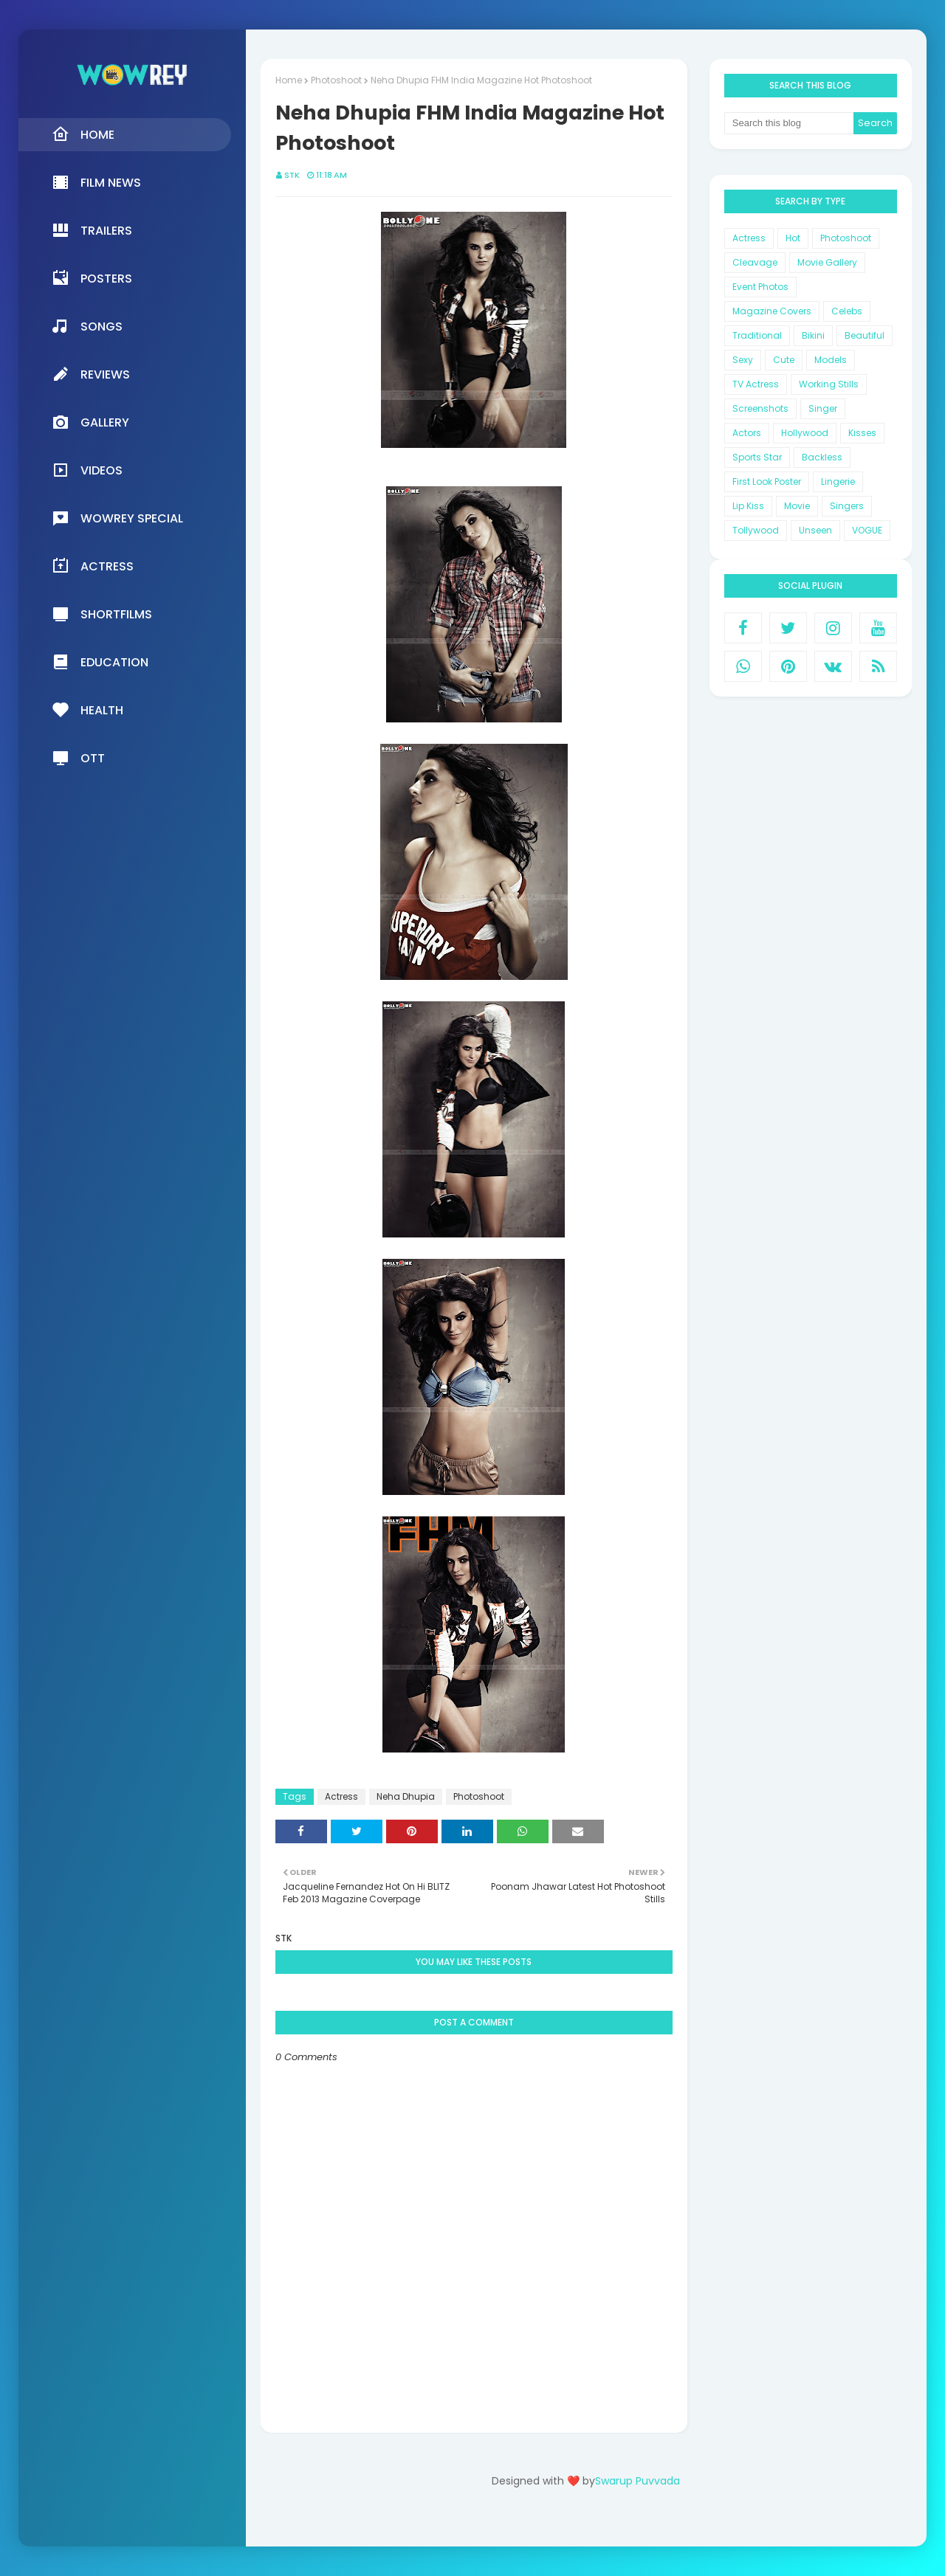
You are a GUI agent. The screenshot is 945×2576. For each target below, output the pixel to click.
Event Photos (760, 286)
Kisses (862, 433)
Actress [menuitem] (93, 566)
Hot (793, 238)
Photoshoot (336, 80)
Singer (822, 408)
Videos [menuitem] (87, 470)
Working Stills (829, 384)
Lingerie (838, 481)
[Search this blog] (789, 123)
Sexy (742, 359)
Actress (341, 1796)
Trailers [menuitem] (92, 230)
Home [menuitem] (83, 134)
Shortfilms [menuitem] (102, 614)
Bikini (813, 335)
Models (830, 359)
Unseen (815, 530)
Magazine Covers (771, 311)
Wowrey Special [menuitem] (117, 518)
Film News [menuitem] (96, 182)
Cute (783, 359)
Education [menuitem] (100, 662)
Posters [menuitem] (92, 278)
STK (292, 175)
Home (288, 80)
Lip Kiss (748, 506)
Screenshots (760, 408)
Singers (847, 506)
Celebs (846, 311)
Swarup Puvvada (637, 2480)
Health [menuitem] (87, 710)
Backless (822, 457)
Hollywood (804, 433)
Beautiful (864, 335)
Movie (797, 506)
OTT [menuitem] (78, 758)
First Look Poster (766, 481)
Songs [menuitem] (87, 326)
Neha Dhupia (406, 1796)
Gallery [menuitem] (90, 422)
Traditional (757, 335)
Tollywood (755, 530)
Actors (746, 433)
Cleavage (754, 262)
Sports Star (757, 457)
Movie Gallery (827, 262)
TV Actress (755, 384)
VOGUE (867, 530)
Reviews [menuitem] (91, 374)
